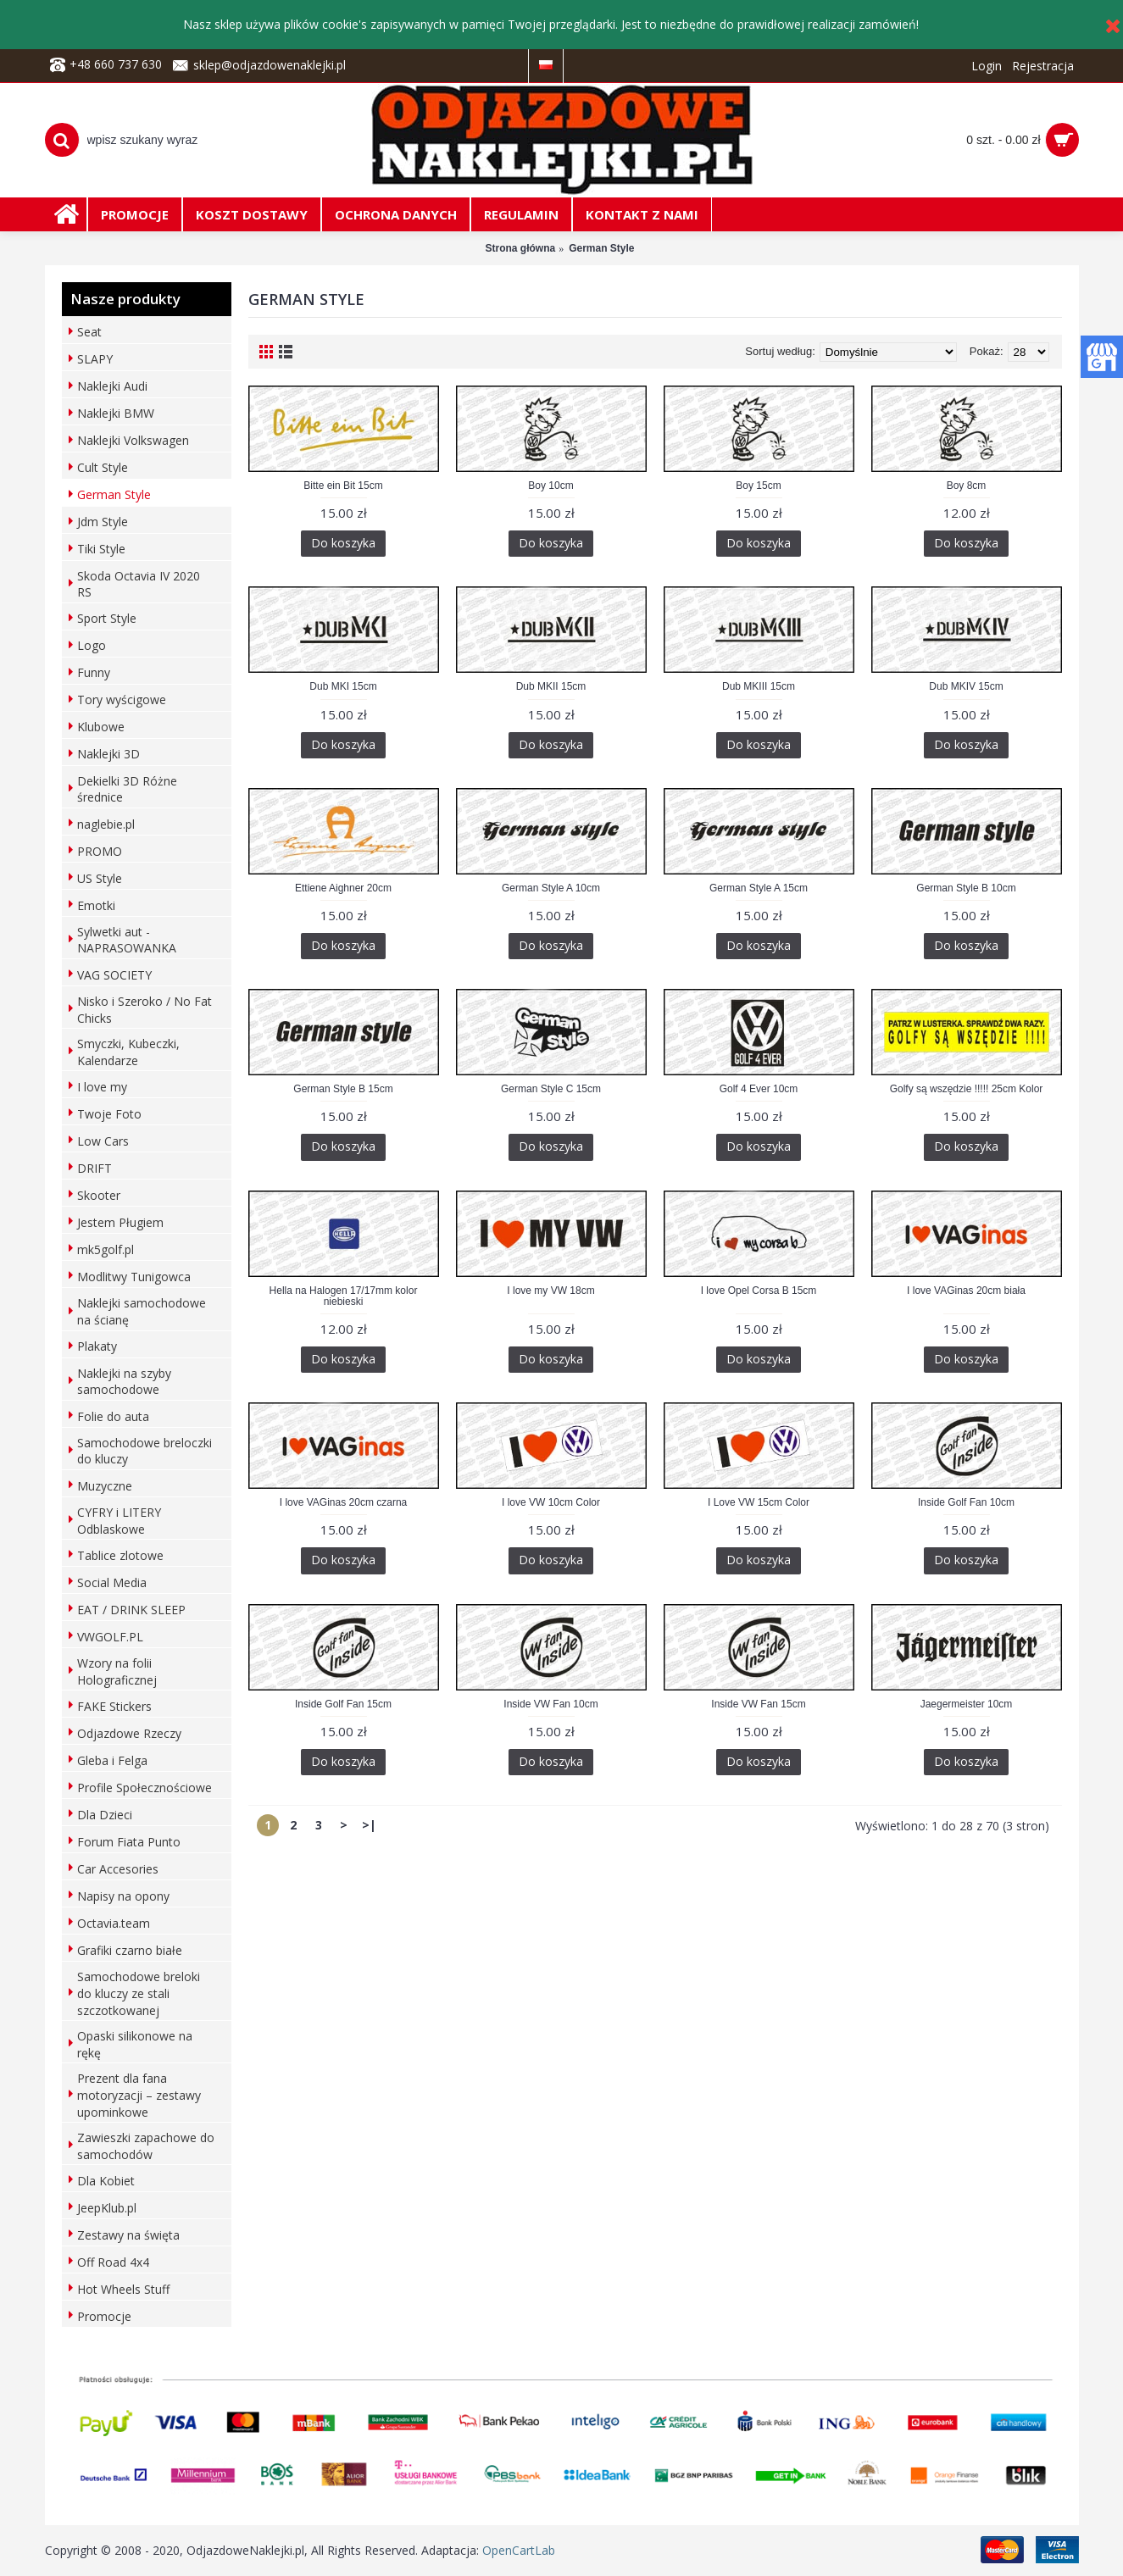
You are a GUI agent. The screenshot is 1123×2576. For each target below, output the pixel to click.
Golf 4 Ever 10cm (759, 1089)
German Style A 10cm (551, 888)
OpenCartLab (518, 2550)
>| (369, 1825)
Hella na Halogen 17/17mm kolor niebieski (344, 1296)
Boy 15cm (758, 485)
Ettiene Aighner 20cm (343, 888)
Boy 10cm (550, 485)
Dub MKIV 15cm (966, 686)
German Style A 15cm (758, 888)
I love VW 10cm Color (551, 1502)
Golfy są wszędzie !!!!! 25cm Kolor (966, 1089)
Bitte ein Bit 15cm (342, 485)
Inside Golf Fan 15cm (343, 1704)
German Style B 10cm (965, 888)
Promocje (104, 2316)
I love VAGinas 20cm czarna (344, 1502)
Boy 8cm (967, 485)
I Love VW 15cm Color (758, 1502)
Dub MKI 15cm (342, 686)
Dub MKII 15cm (551, 686)
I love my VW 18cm (550, 1290)
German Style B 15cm (342, 1089)
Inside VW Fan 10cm (550, 1704)
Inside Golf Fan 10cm (966, 1502)
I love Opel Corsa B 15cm (759, 1290)
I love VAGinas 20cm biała (966, 1290)
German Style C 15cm (551, 1089)
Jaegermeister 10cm (966, 1704)
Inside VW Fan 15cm (758, 1704)
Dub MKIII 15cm (758, 686)
